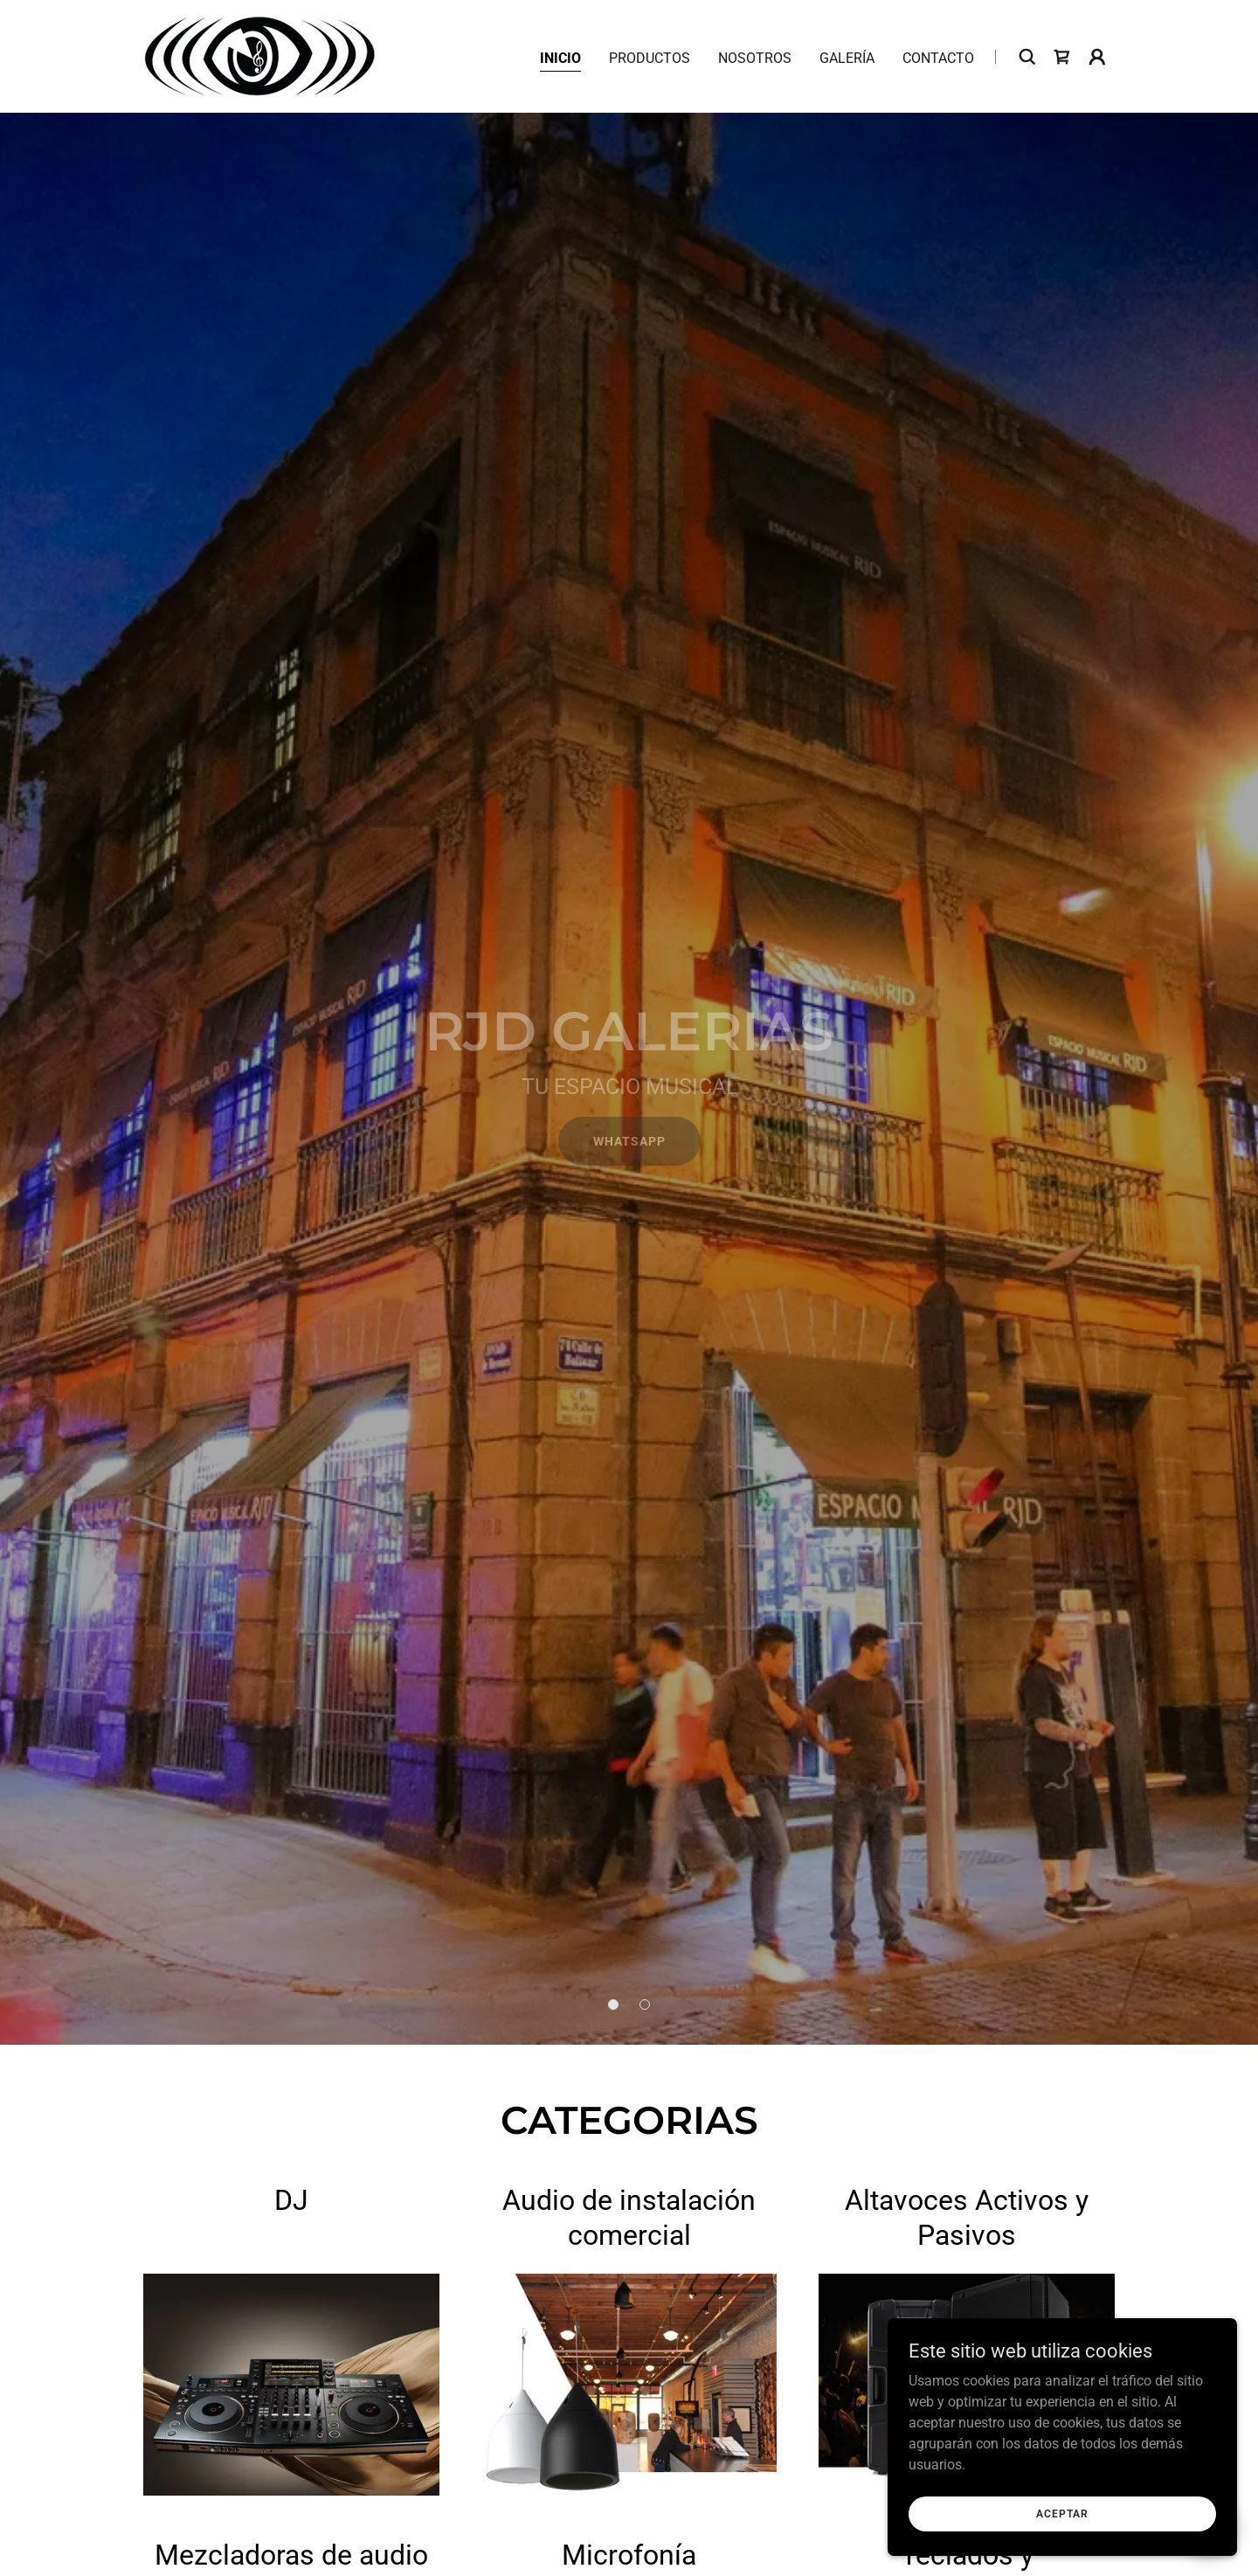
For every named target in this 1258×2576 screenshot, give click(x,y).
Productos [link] (649, 58)
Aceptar (1062, 2513)
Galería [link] (846, 58)
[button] (1097, 56)
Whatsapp (629, 1141)
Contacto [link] (938, 58)
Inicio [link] (560, 58)
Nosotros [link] (754, 58)
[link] (260, 55)
